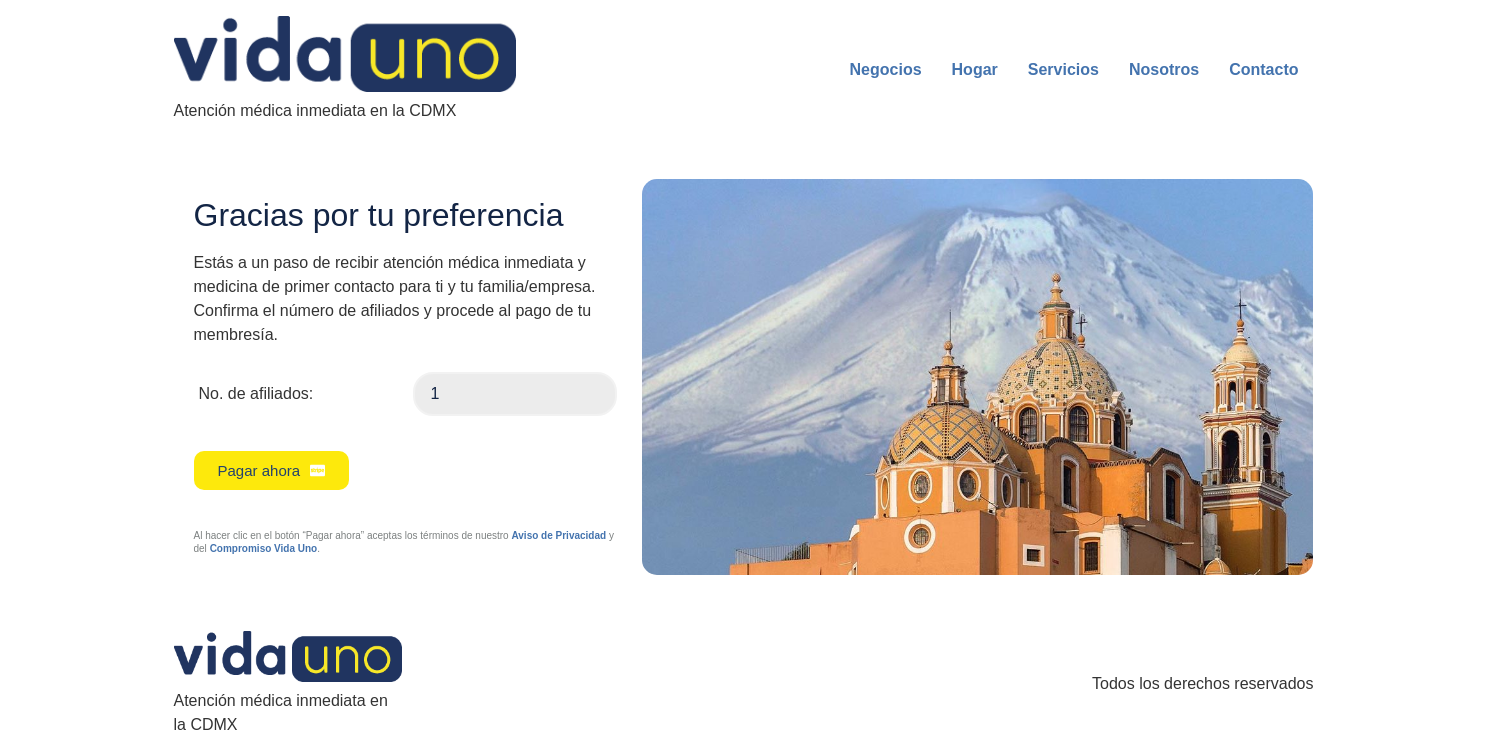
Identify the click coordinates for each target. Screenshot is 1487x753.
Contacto (1263, 69)
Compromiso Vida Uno (264, 548)
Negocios (886, 69)
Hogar (975, 69)
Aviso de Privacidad (558, 535)
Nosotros (1164, 69)
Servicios (1063, 69)
